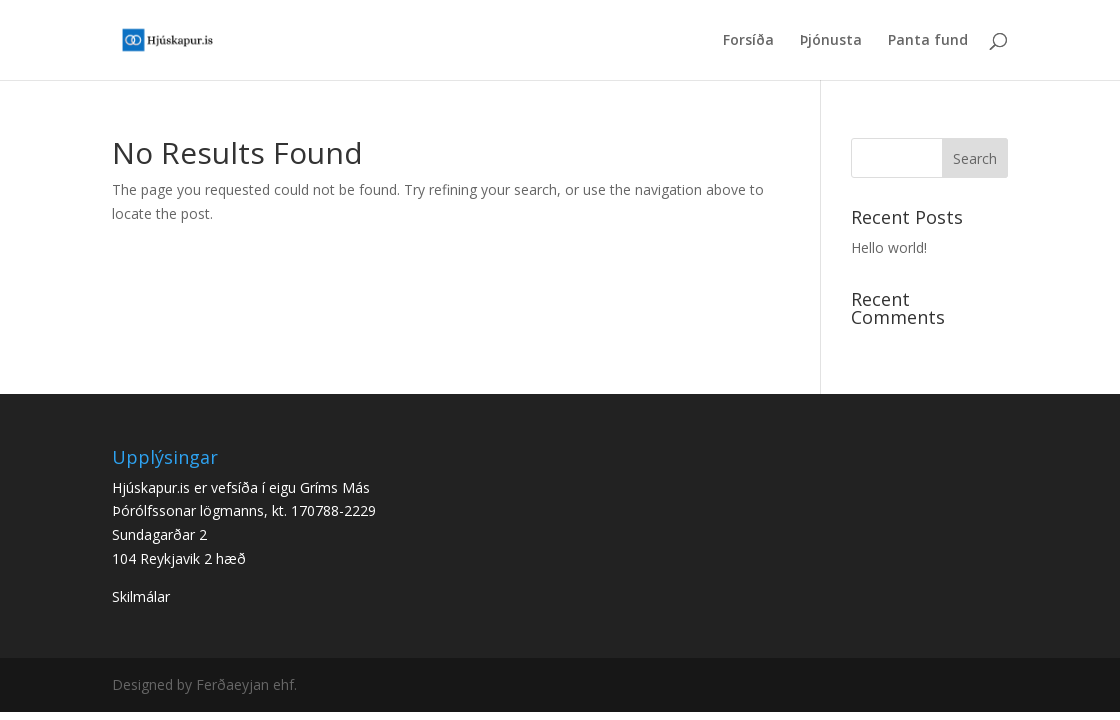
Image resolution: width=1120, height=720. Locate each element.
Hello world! (889, 247)
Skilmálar (141, 596)
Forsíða (748, 41)
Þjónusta (831, 41)
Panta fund (928, 41)
